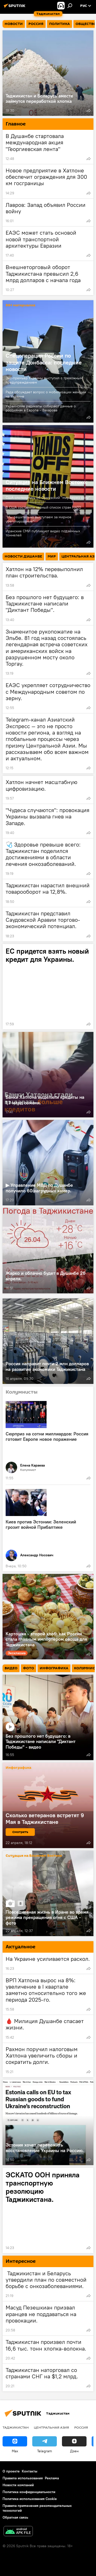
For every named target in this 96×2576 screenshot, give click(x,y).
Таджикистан (16, 2427)
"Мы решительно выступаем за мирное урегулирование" (38, 519)
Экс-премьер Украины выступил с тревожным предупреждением (44, 380)
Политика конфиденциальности (29, 2492)
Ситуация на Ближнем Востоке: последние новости (47, 485)
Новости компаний (18, 2485)
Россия (81, 2427)
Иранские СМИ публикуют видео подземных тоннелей (43, 533)
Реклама (52, 2478)
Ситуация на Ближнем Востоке (34, 1856)
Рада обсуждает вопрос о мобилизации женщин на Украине (46, 394)
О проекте (11, 2471)
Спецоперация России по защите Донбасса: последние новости (44, 362)
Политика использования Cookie (30, 2498)
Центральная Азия (51, 2427)
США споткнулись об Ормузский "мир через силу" (48, 497)
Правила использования (23, 2478)
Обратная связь (15, 2517)
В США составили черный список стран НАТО (43, 507)
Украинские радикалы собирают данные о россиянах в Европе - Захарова (41, 408)
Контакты (29, 2471)
